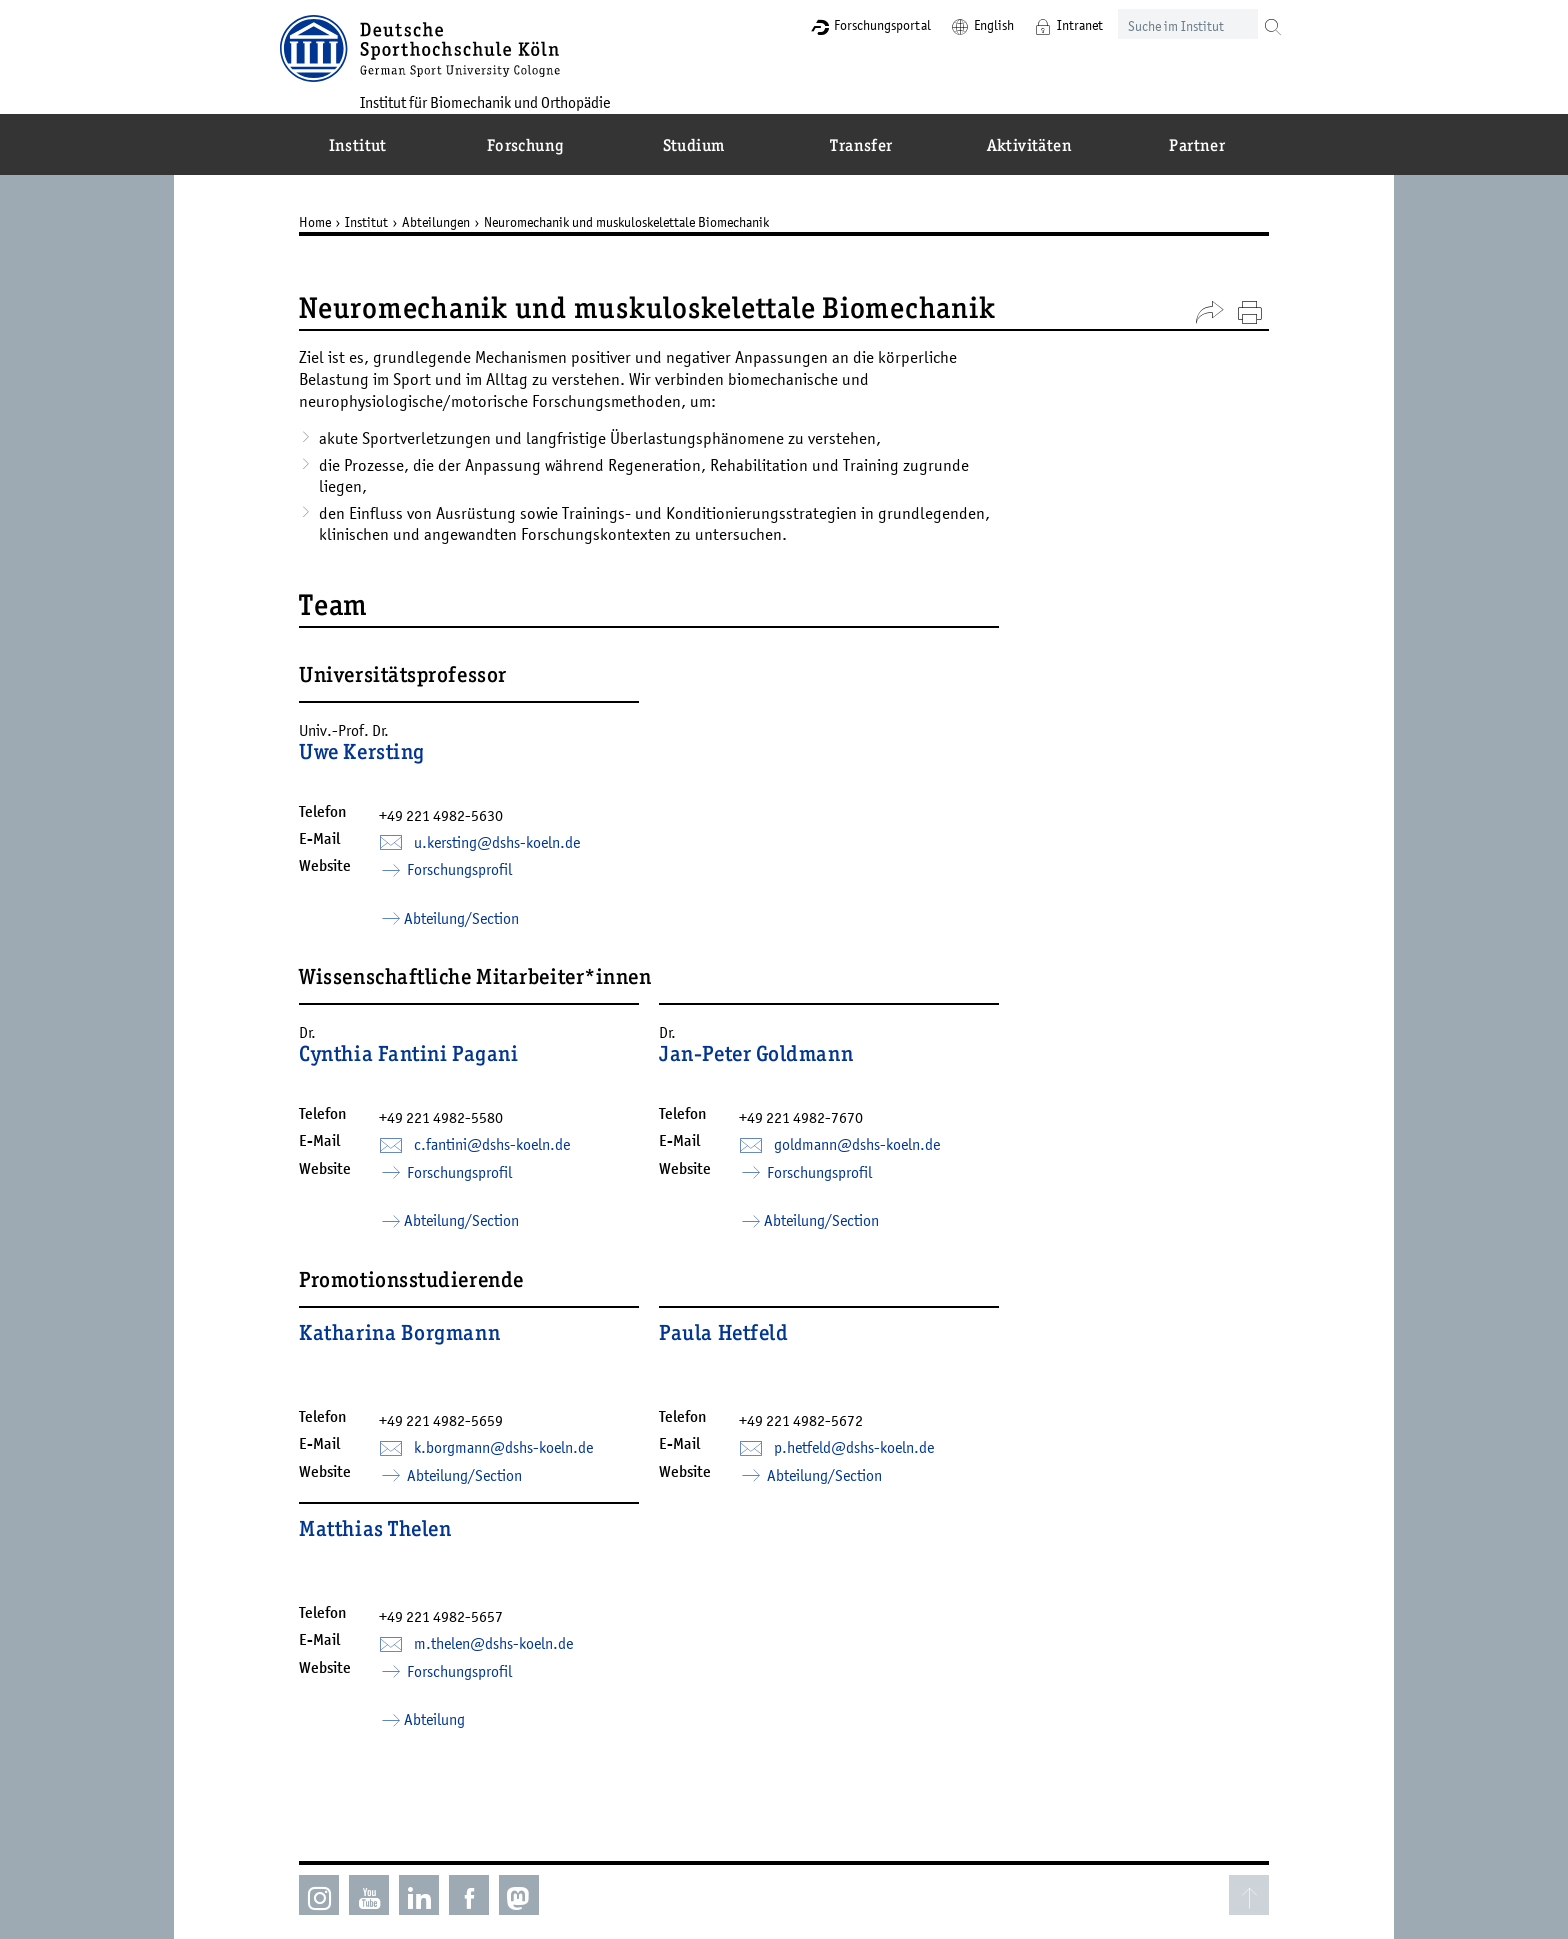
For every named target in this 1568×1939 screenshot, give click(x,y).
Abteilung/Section (476, 932)
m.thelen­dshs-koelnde (508, 1603)
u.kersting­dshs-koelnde (512, 856)
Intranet (1044, 25)
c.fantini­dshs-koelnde (507, 1172)
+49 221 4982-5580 (456, 1145)
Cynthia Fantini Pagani (423, 1070)
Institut (381, 222)
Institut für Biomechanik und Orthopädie (519, 101)
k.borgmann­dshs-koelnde (518, 1441)
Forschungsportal (846, 25)
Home (330, 222)
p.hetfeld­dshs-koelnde (869, 1441)
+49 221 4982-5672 (816, 1414)
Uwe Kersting (377, 754)
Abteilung (449, 1679)
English (958, 25)
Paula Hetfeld (738, 1363)
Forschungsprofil (473, 883)
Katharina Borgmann (414, 1363)
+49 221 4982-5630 (456, 829)
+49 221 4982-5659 (456, 1414)
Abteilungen (451, 222)
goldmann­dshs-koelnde (872, 1148)
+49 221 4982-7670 (816, 1121)
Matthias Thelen (390, 1525)
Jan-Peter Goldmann (771, 1070)
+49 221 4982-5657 (456, 1576)
